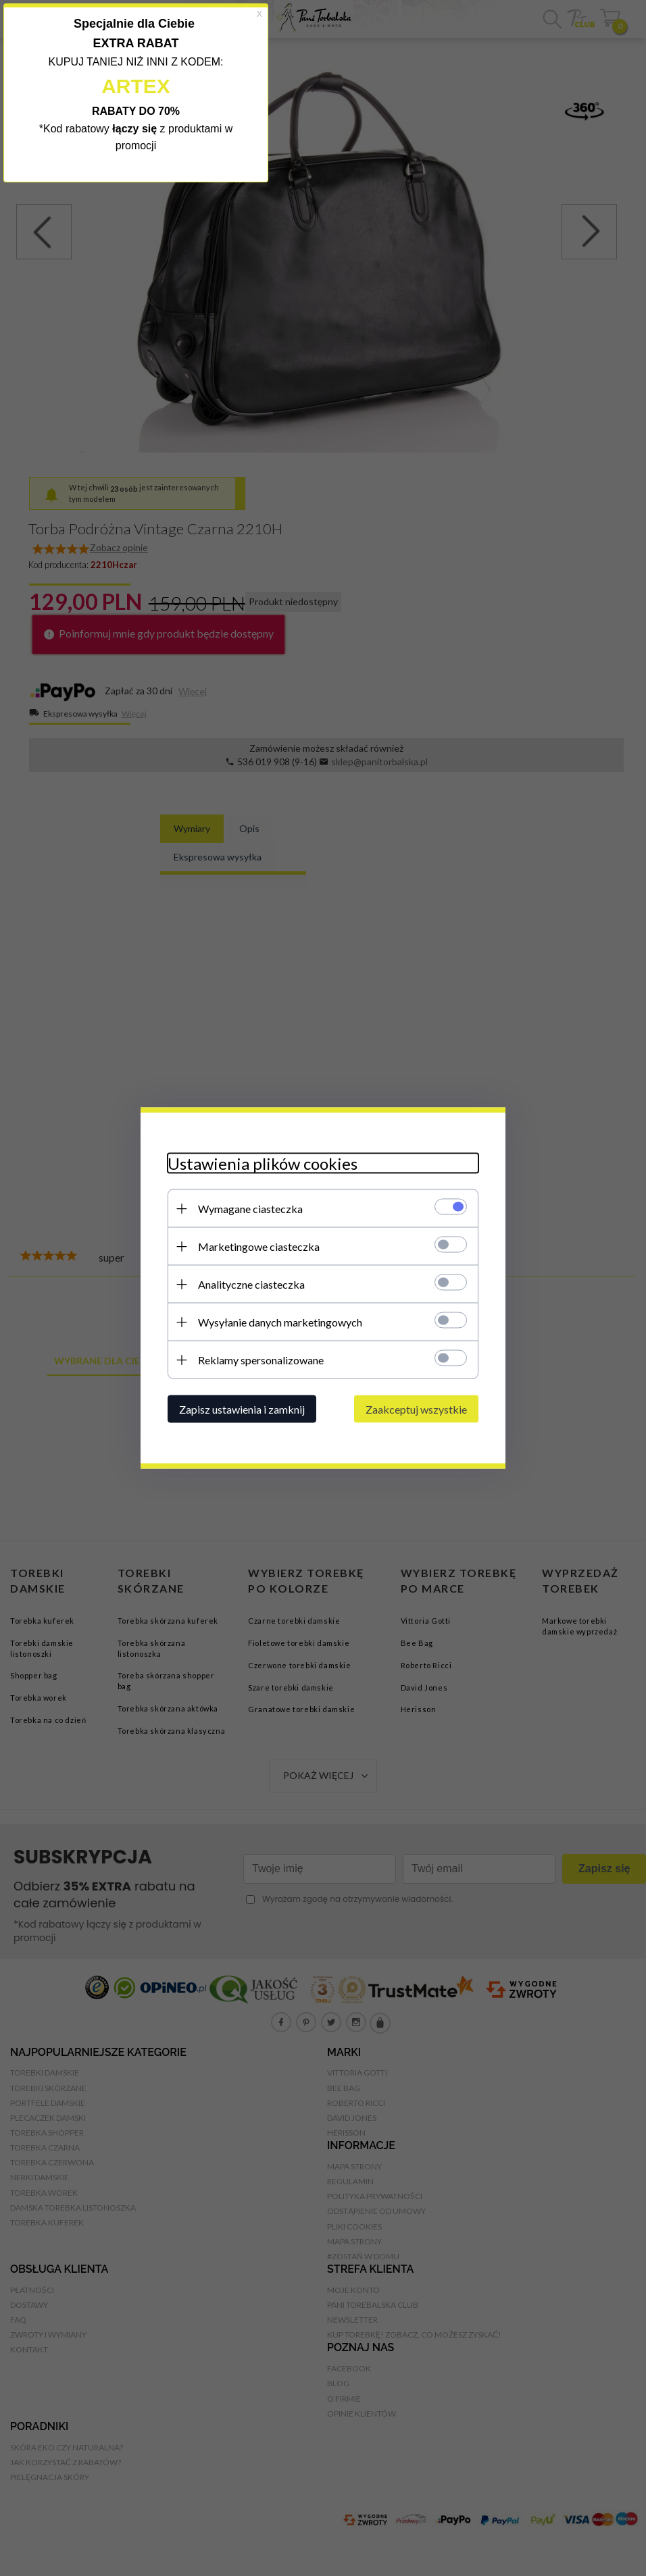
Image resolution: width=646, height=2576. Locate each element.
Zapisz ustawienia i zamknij (242, 1409)
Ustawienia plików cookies (262, 1163)
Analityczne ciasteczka (251, 1284)
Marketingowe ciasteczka (259, 1246)
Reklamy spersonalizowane (261, 1360)
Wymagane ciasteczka (250, 1208)
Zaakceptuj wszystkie (416, 1409)
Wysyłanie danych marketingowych (280, 1322)
